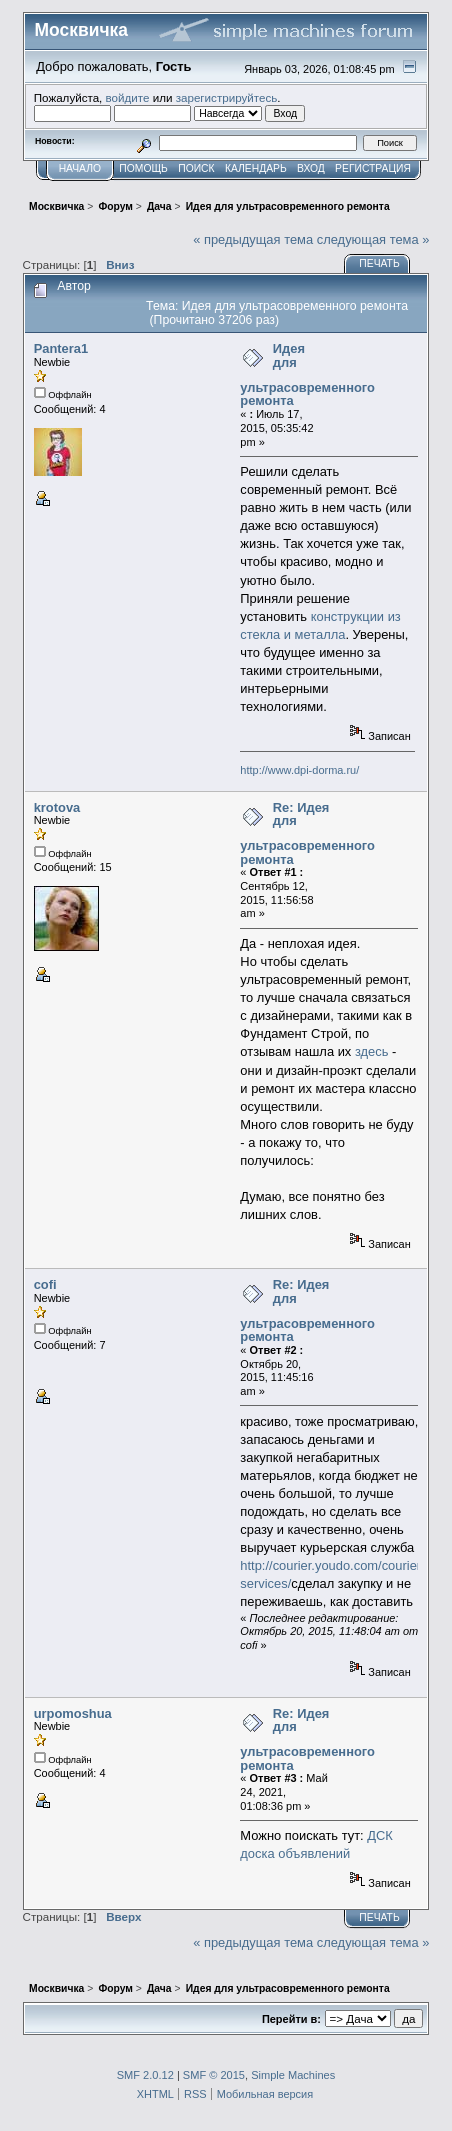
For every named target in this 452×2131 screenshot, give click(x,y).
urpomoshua (73, 1713)
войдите (128, 97)
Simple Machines (293, 2075)
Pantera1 (61, 348)
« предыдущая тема (253, 239)
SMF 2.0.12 (145, 2075)
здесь (372, 1051)
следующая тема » (373, 239)
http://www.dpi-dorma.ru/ (299, 770)
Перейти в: (291, 2019)
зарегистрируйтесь (227, 97)
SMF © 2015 (214, 2075)
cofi (45, 1284)
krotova (57, 807)
